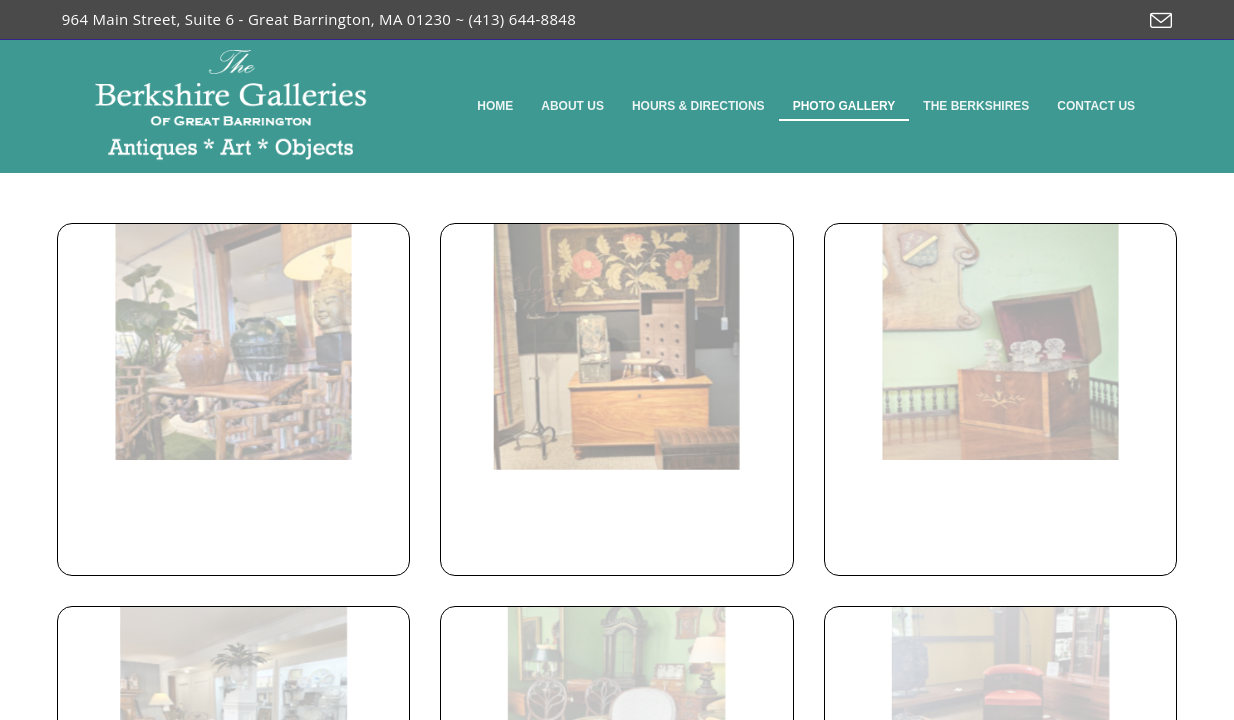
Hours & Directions (698, 106)
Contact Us (1096, 106)
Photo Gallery (844, 106)
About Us (572, 106)
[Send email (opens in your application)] (1156, 21)
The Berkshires (976, 106)
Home (495, 106)
